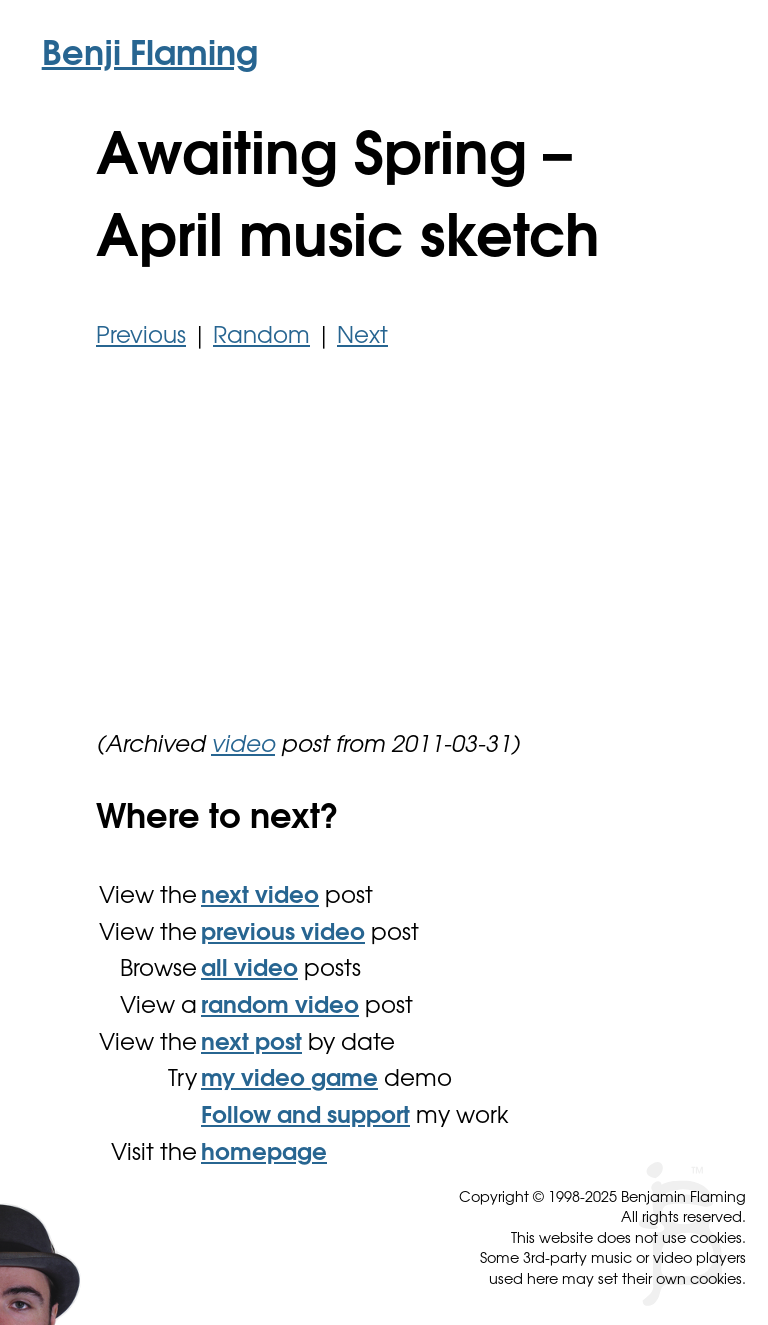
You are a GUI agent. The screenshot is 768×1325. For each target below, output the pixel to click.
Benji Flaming (150, 57)
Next (362, 337)
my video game (289, 1080)
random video (280, 1007)
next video (260, 897)
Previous (141, 337)
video (243, 746)
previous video (283, 934)
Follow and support (305, 1117)
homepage (264, 1154)
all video (249, 970)
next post (251, 1044)
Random (261, 337)
